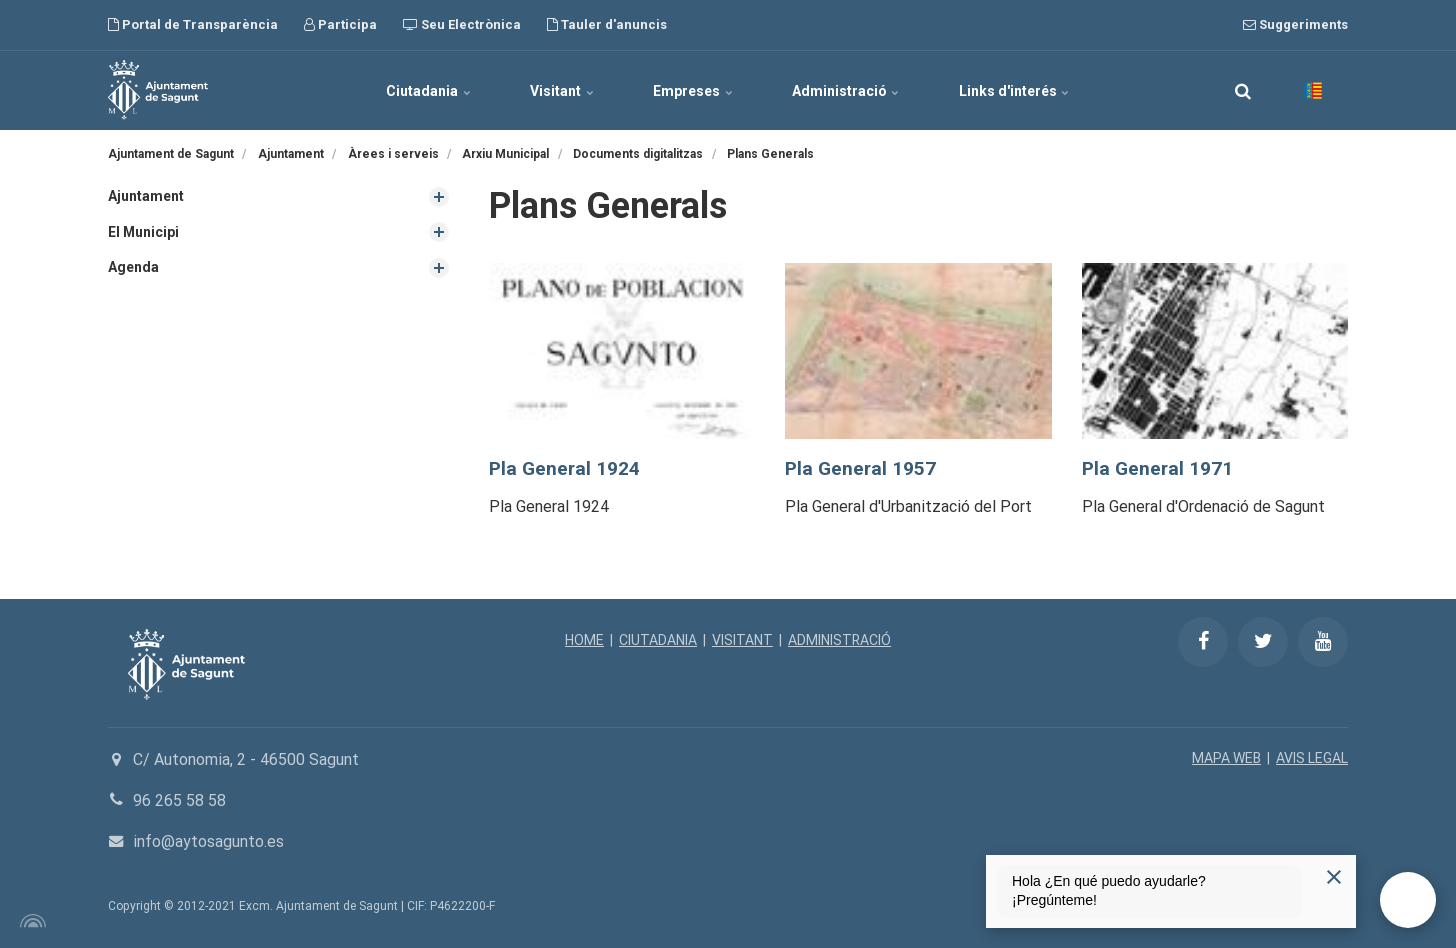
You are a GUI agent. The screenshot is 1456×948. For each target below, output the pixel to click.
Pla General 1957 (860, 468)
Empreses (693, 90)
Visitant (561, 90)
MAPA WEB (1226, 758)
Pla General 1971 (1157, 468)
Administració (847, 90)
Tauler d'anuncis (607, 24)
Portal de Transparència (193, 24)
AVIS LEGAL (1312, 758)
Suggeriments (1295, 24)
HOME (583, 640)
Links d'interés (1016, 90)
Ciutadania (426, 90)
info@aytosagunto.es (208, 841)
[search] (1243, 90)
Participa (340, 24)
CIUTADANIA (657, 640)
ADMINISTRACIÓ (839, 640)
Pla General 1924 (564, 468)
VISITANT (741, 640)
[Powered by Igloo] (30, 921)
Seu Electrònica (462, 24)
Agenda (133, 267)
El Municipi (144, 232)
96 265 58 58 (179, 800)
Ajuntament (146, 196)
